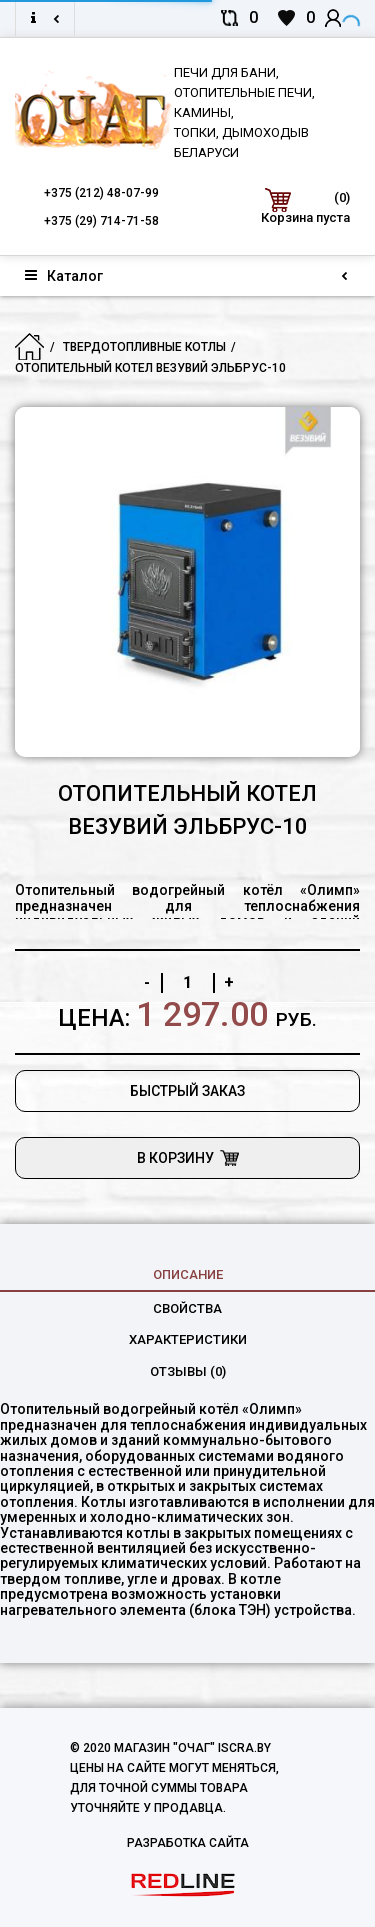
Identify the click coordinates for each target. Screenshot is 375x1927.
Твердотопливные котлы (144, 347)
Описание (188, 1274)
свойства (187, 1308)
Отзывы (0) (188, 1371)
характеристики (188, 1339)
